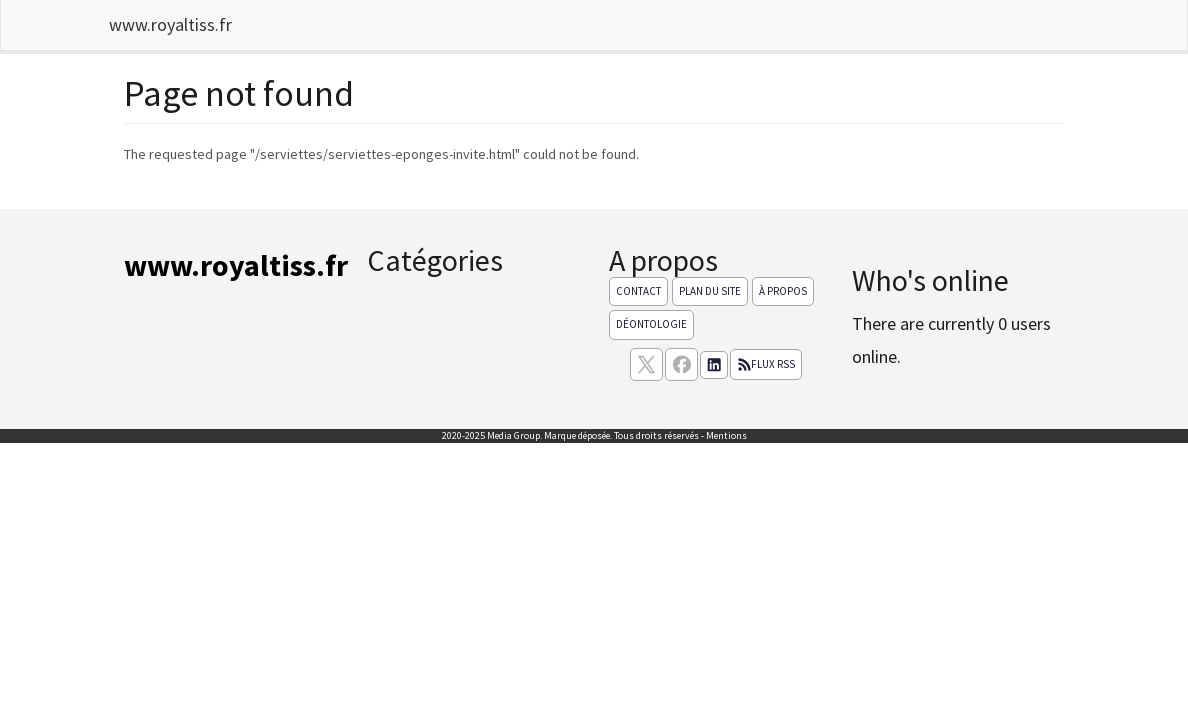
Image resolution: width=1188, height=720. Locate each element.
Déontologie (651, 324)
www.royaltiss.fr (170, 24)
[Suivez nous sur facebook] (681, 364)
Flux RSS (766, 364)
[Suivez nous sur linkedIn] (714, 365)
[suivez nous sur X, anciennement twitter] (646, 364)
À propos (783, 291)
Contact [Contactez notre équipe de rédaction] (638, 291)
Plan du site (710, 291)
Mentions (726, 435)
